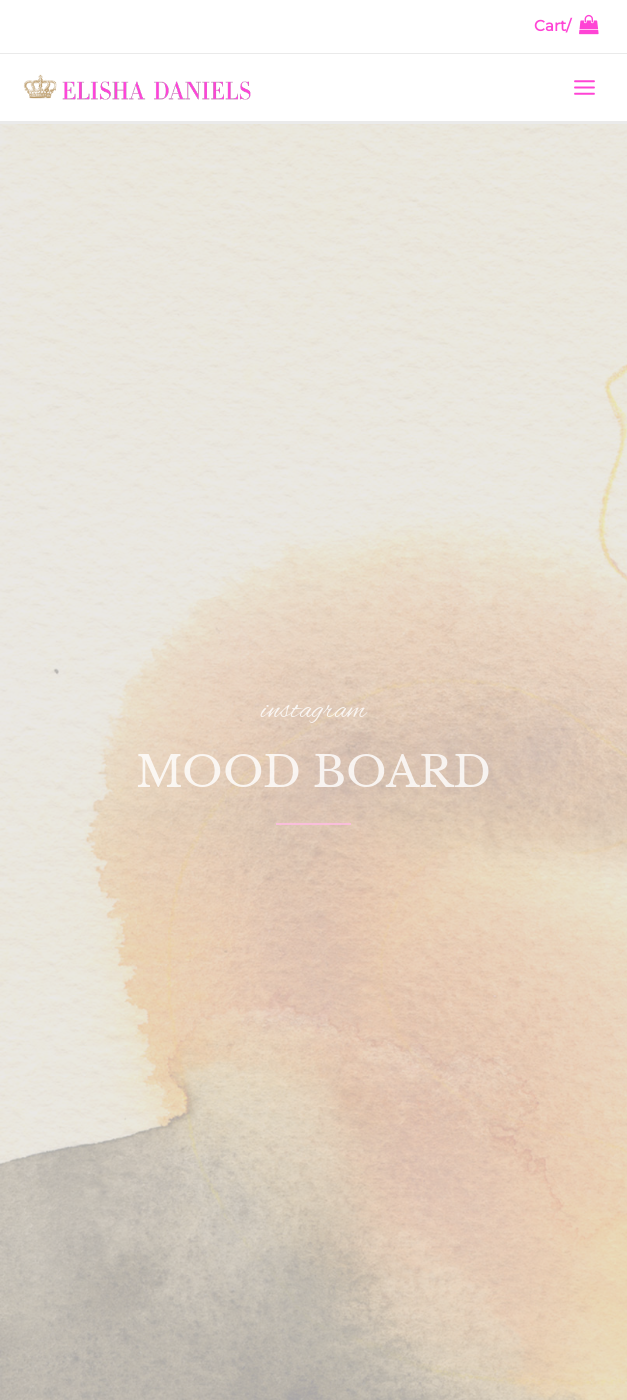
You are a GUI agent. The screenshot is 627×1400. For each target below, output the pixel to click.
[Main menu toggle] (584, 87)
